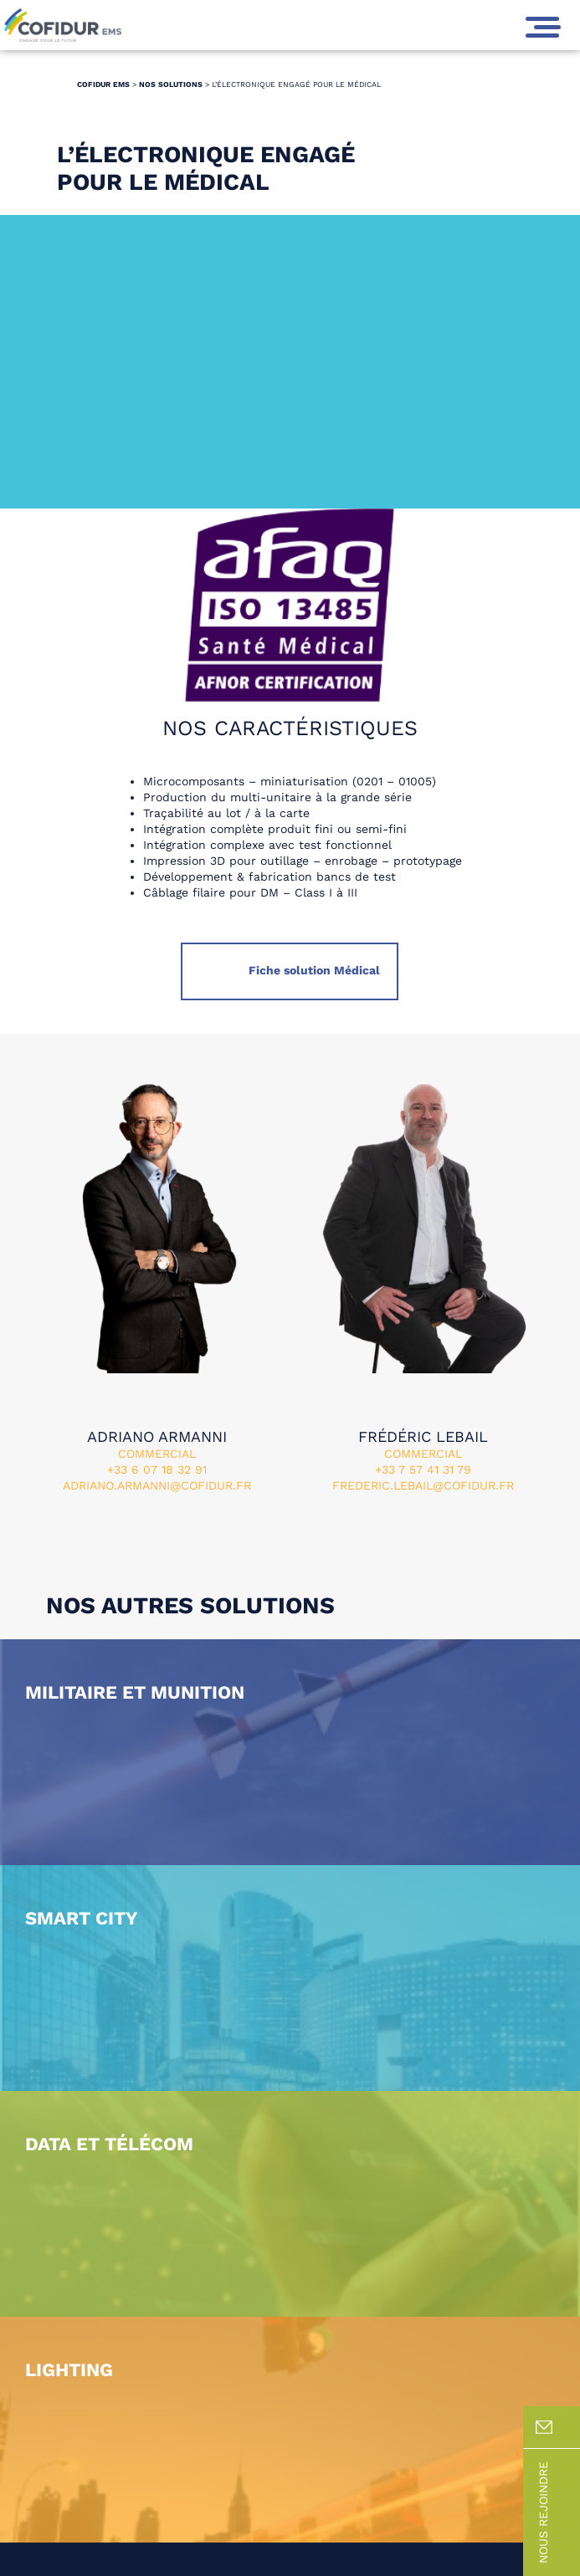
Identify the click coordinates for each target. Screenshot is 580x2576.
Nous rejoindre (558, 2512)
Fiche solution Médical (312, 970)
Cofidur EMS (103, 84)
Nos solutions (171, 84)
